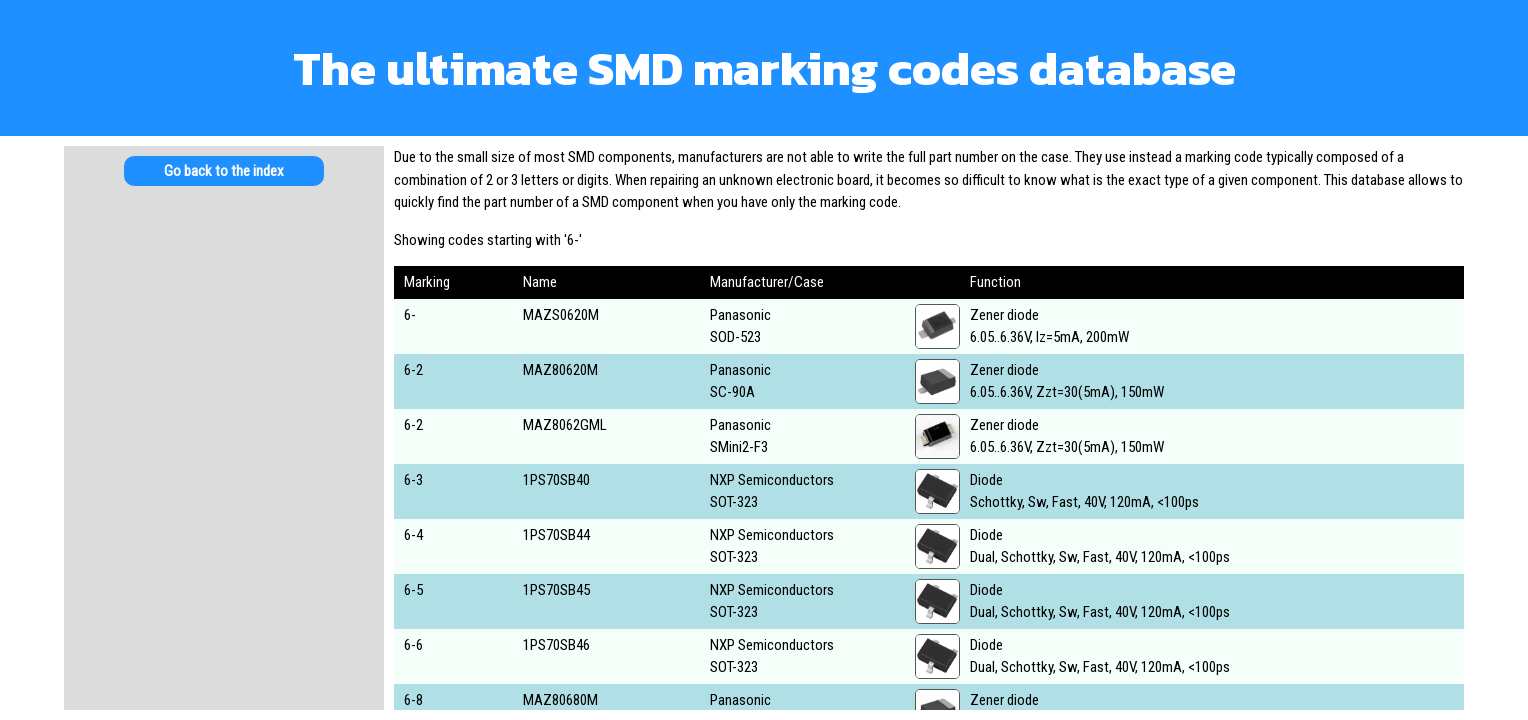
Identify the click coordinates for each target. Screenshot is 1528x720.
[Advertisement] (224, 360)
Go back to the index (224, 171)
